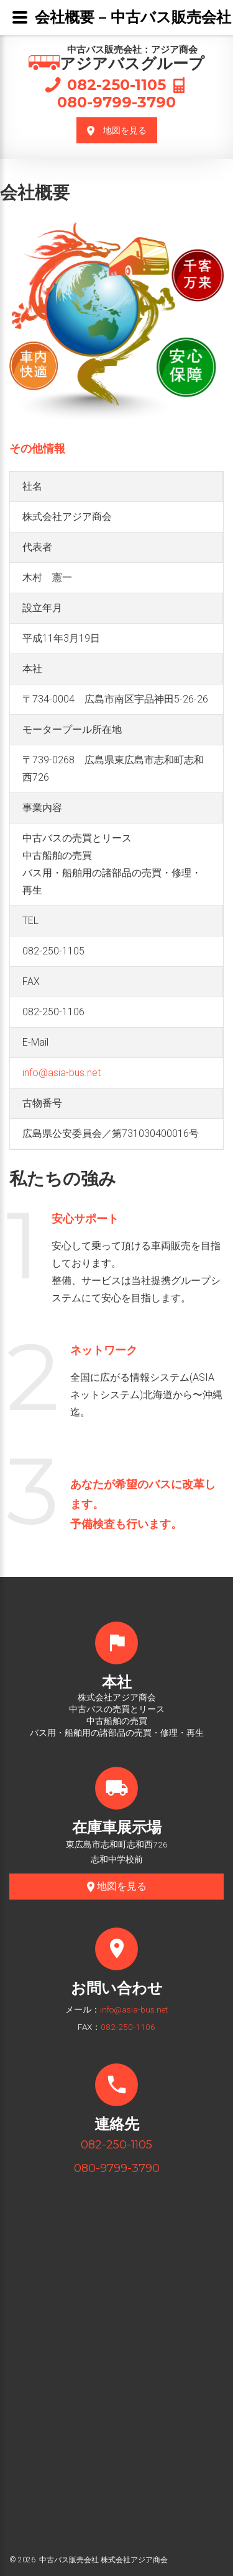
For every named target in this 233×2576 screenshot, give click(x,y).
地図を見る (117, 131)
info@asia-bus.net (61, 1073)
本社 (117, 1682)
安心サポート (85, 1219)
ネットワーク (103, 1350)
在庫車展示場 (117, 1827)
